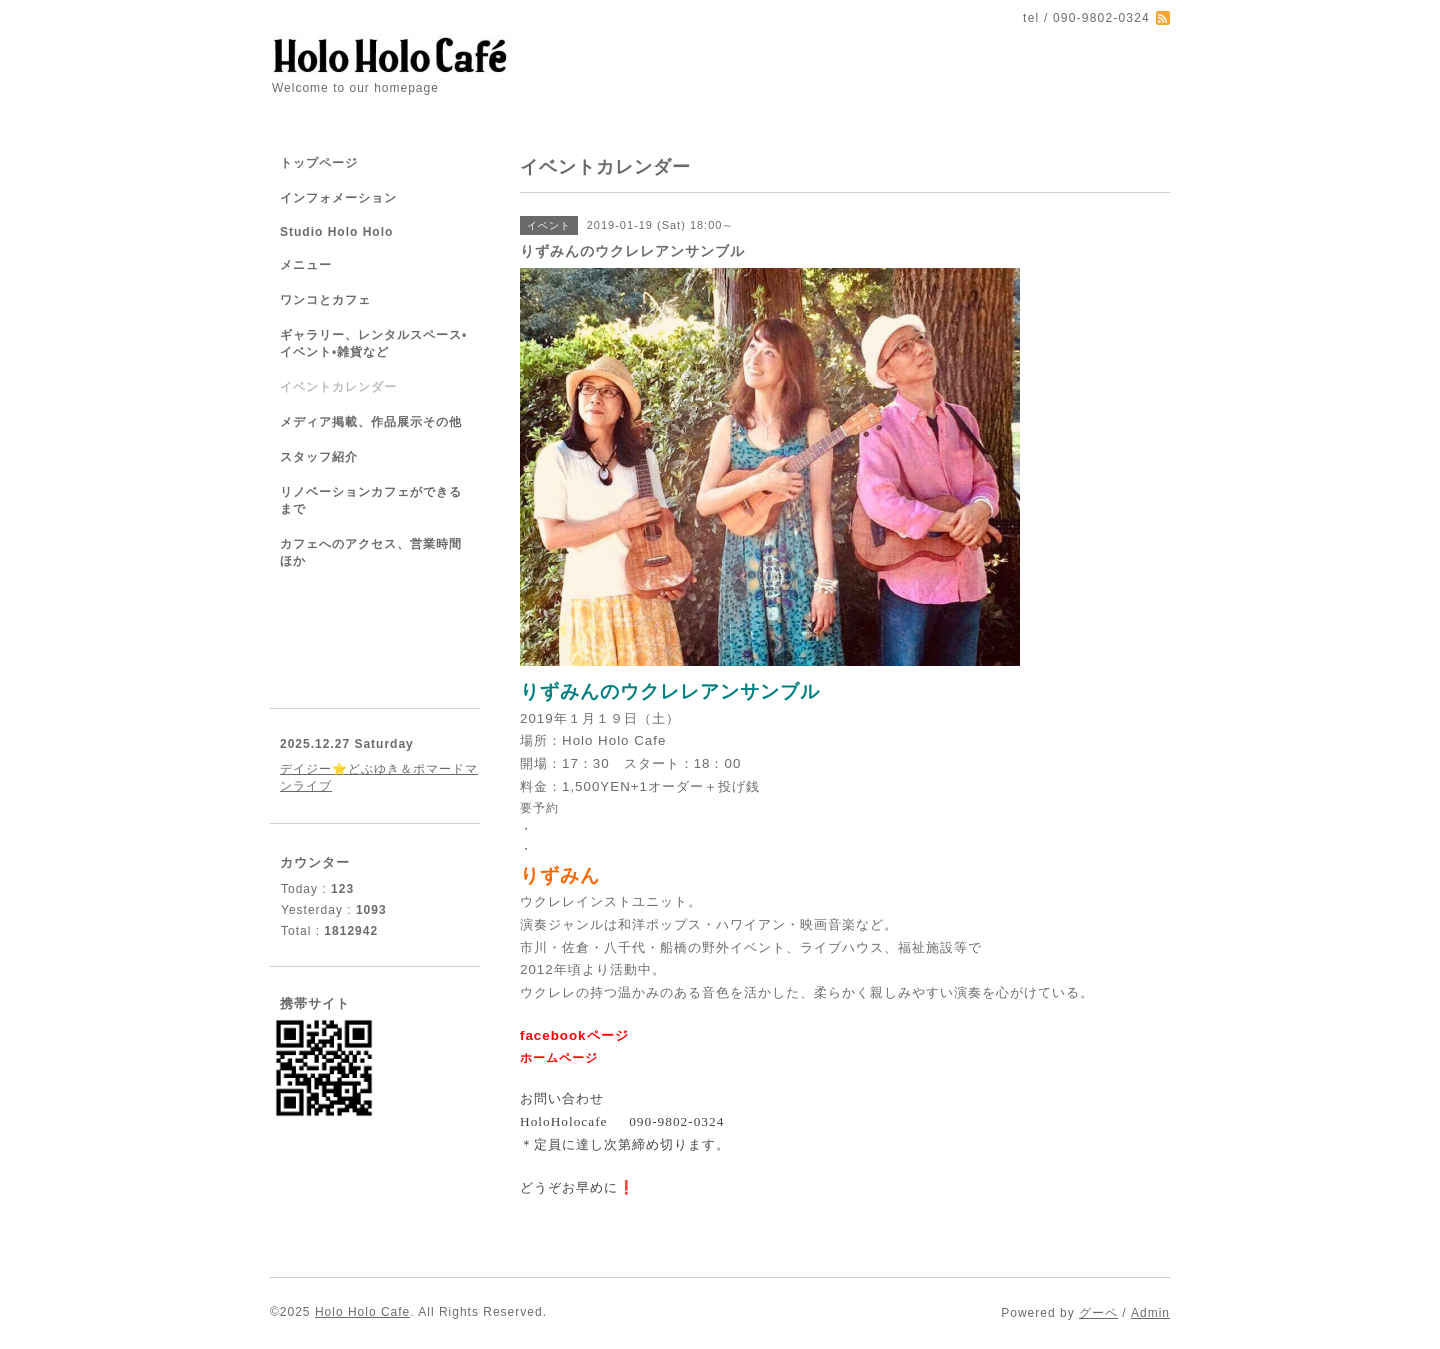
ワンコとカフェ (325, 300)
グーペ (1098, 1313)
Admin (1150, 1313)
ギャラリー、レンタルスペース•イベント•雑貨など (373, 343)
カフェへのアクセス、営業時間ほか (371, 552)
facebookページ (576, 1035)
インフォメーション (338, 198)
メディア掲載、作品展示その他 (371, 422)
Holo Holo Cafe (362, 1312)
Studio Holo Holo (336, 232)
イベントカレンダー (338, 387)
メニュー (306, 265)
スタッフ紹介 (319, 457)
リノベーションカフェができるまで (371, 500)
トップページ (319, 163)
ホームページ (559, 1058)
